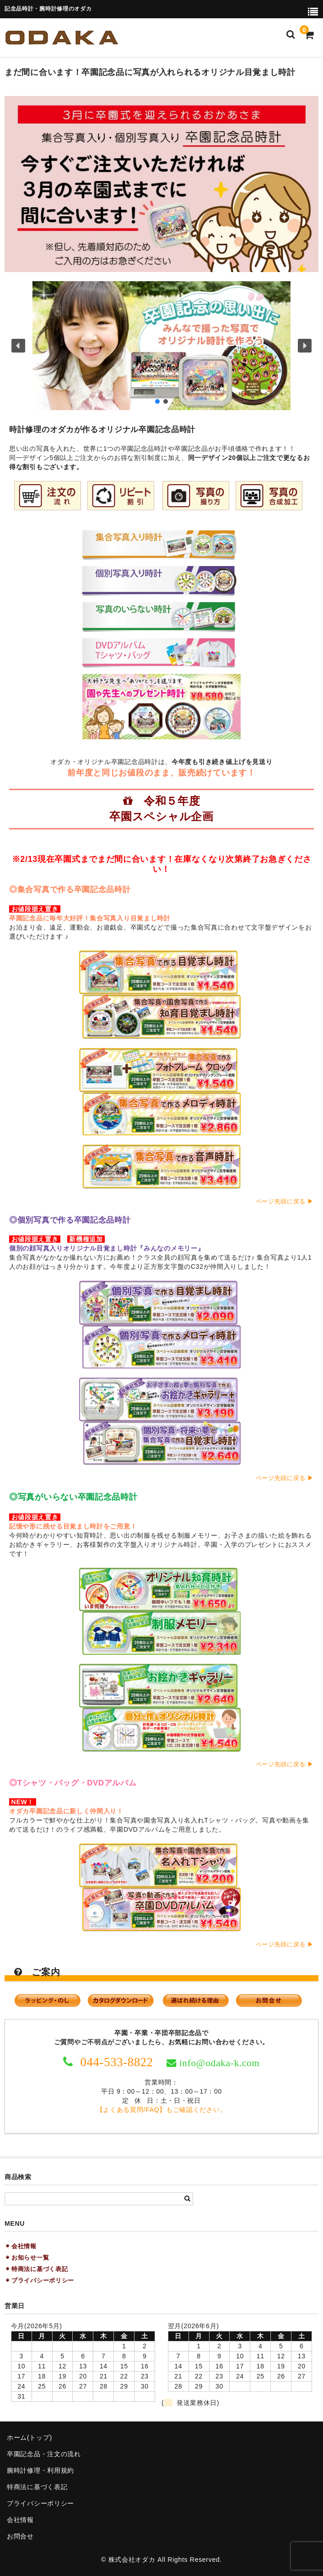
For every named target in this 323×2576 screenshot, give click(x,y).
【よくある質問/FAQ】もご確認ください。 (162, 2109)
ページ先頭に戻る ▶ (285, 1201)
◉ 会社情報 (21, 2246)
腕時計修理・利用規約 (40, 2470)
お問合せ (20, 2536)
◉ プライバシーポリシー (40, 2280)
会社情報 (20, 2519)
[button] (161, 345)
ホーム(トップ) (29, 2437)
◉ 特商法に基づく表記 (37, 2269)
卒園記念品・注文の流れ (44, 2454)
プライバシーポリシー (40, 2503)
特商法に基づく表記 (37, 2486)
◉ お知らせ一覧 (27, 2257)
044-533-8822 (115, 2062)
